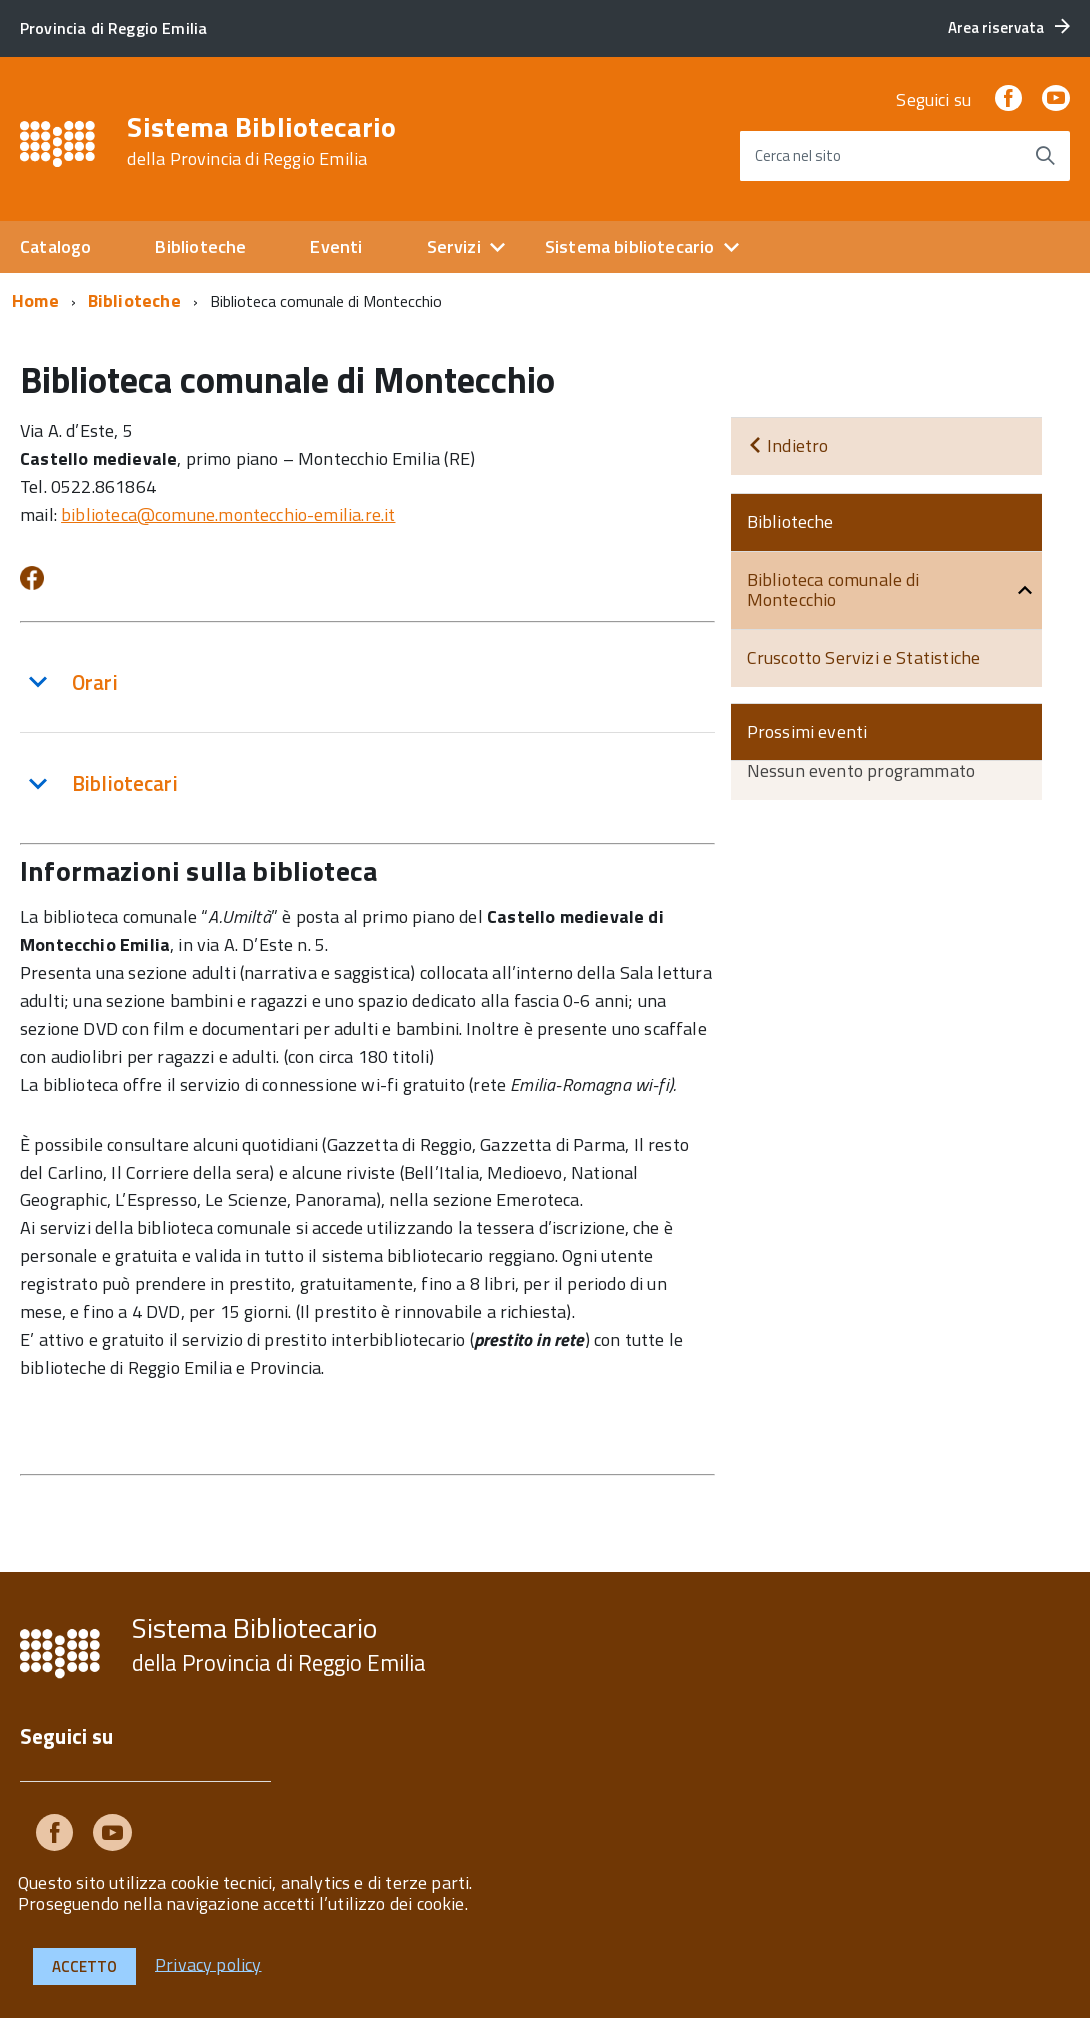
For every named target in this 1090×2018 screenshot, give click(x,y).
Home (35, 300)
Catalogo (55, 246)
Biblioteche (200, 246)
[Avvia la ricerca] (1045, 156)
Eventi (336, 246)
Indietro (788, 445)
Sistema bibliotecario (630, 246)
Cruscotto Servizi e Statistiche (864, 657)
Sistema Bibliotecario (261, 141)
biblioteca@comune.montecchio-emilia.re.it (228, 514)
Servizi (454, 246)
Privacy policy (208, 1963)
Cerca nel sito (798, 155)
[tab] (367, 682)
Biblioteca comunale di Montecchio (833, 590)
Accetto (84, 1966)
